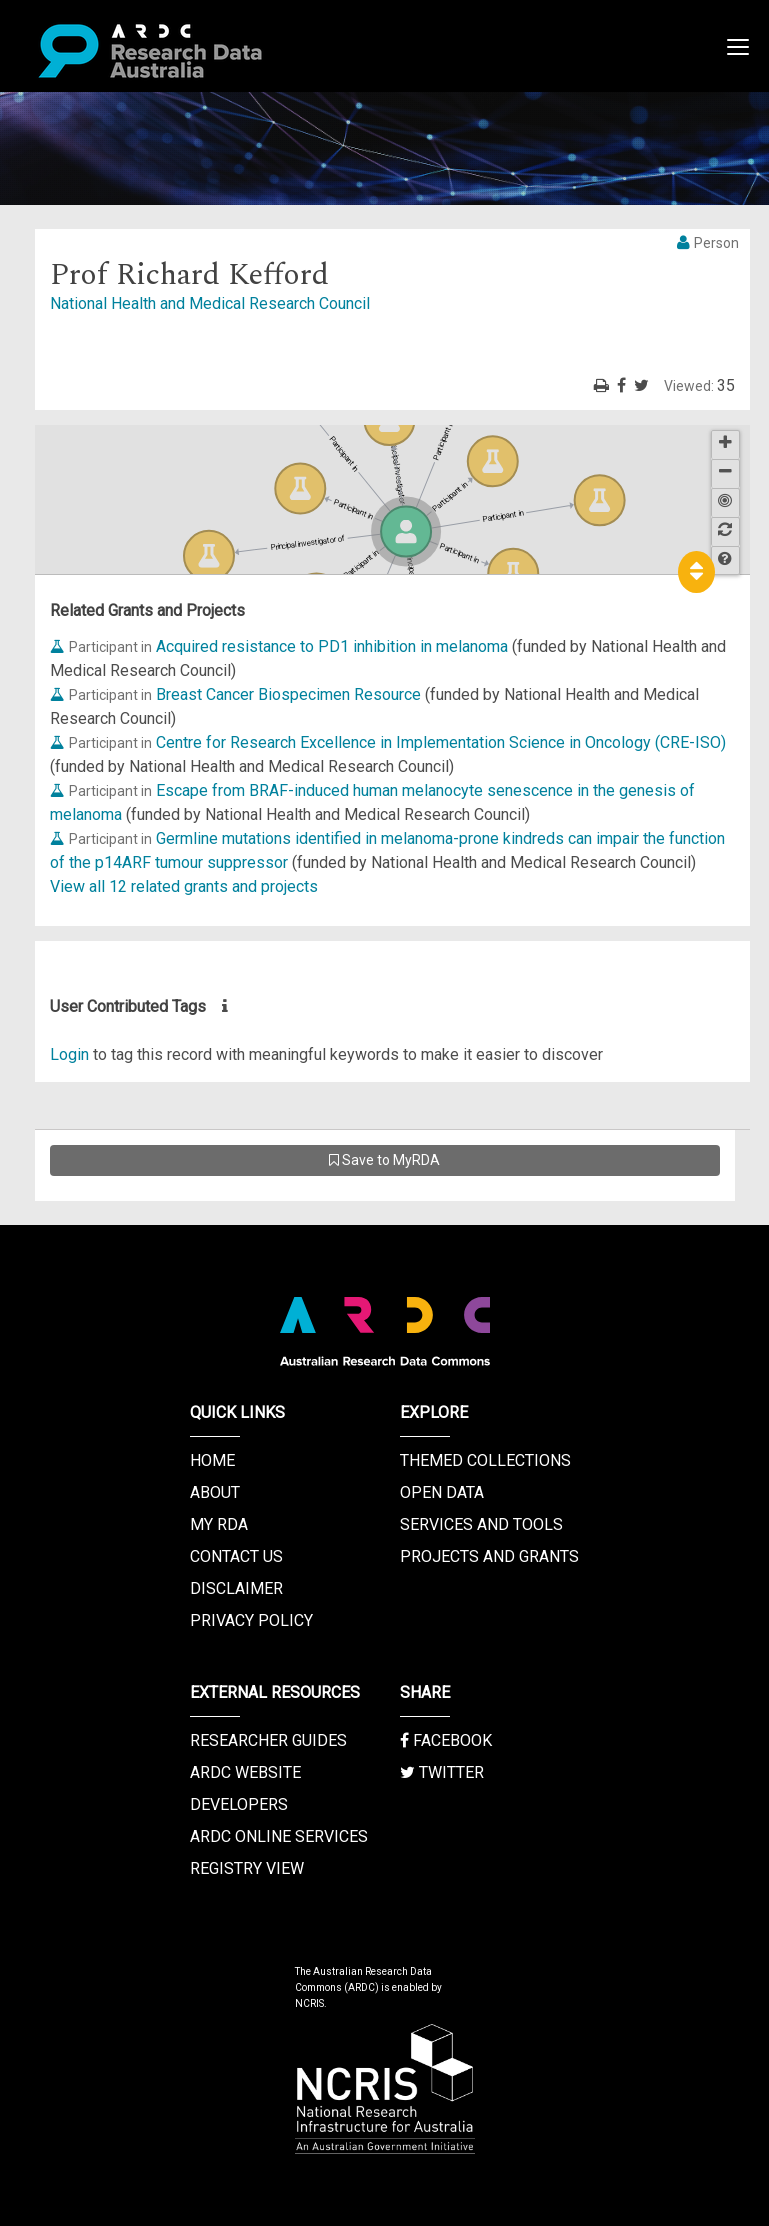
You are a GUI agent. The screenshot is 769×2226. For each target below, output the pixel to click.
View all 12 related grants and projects (184, 886)
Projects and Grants (489, 1556)
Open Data (442, 1492)
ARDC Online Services (279, 1836)
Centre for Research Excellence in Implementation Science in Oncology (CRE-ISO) (441, 742)
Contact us (236, 1556)
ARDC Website (245, 1772)
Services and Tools (481, 1524)
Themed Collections (485, 1460)
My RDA (219, 1524)
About (215, 1492)
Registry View (247, 1868)
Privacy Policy (251, 1620)
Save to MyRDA (384, 1160)
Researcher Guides (268, 1740)
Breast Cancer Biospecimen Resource (288, 694)
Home (212, 1460)
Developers (239, 1804)
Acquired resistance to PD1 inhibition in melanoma (332, 646)
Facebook (446, 1740)
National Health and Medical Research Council (210, 303)
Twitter (442, 1772)
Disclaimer (236, 1588)
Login (69, 1054)
